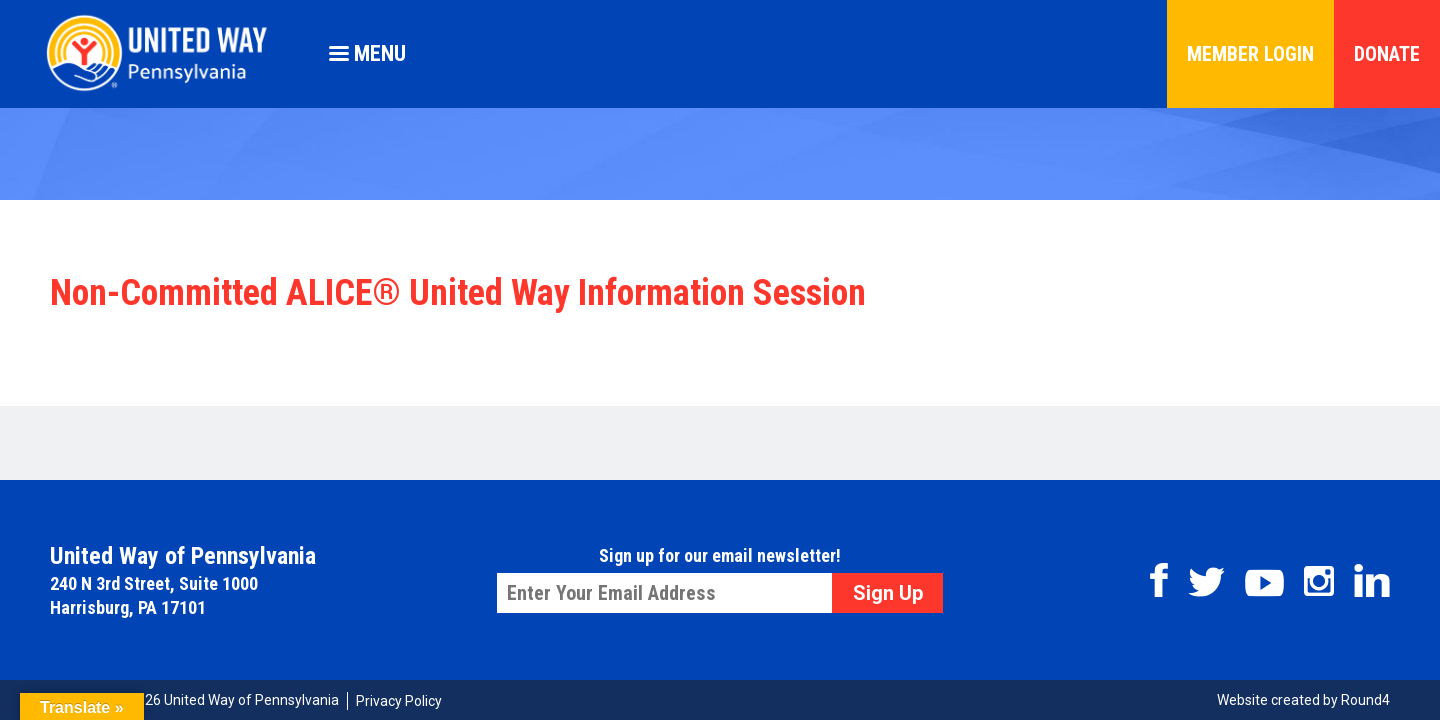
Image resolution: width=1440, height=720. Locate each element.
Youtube (1264, 583)
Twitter (1206, 582)
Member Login (1250, 54)
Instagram (1319, 581)
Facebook (1159, 580)
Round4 (1365, 700)
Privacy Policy (399, 701)
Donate (1387, 54)
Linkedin (1372, 580)
